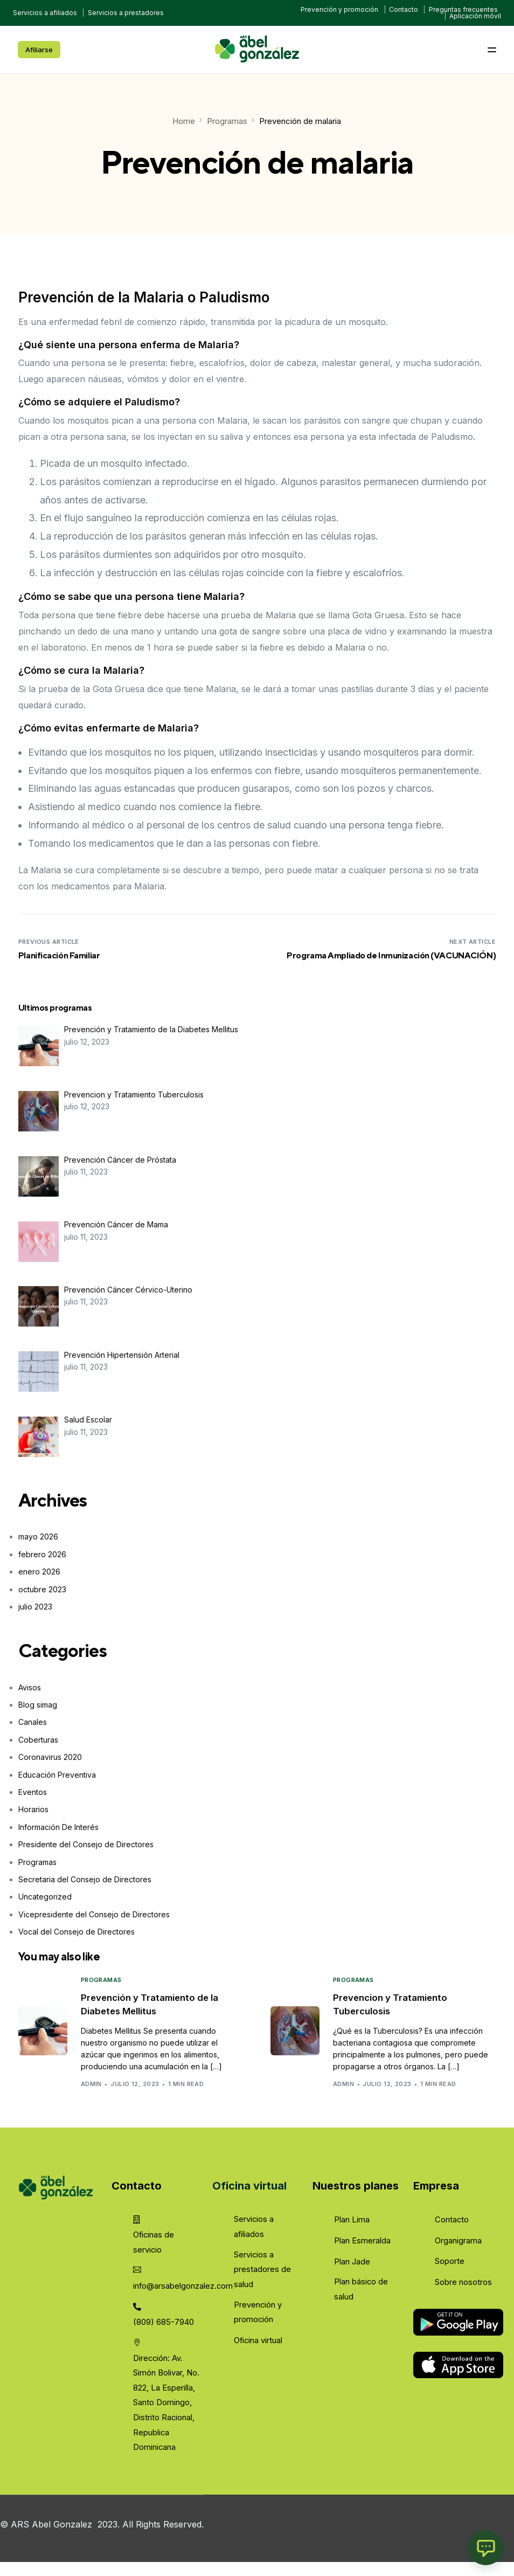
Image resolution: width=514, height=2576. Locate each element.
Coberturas (38, 1739)
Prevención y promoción (339, 9)
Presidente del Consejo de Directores (86, 1844)
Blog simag (37, 1704)
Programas (37, 1861)
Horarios (33, 1809)
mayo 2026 (38, 1536)
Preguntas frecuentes (463, 9)
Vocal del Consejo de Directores (76, 1931)
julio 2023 (35, 1606)
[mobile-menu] (474, 49)
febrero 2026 (42, 1553)
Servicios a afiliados (45, 13)
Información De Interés (58, 1826)
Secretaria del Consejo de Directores (84, 1878)
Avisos (29, 1686)
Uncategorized (45, 1896)
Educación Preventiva (57, 1774)
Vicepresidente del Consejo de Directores (94, 1913)
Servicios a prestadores (126, 13)
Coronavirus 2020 (50, 1757)
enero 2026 (39, 1571)
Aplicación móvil (475, 16)
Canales (32, 1721)
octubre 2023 (42, 1588)
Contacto (403, 9)
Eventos (32, 1791)
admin (102, 2085)
